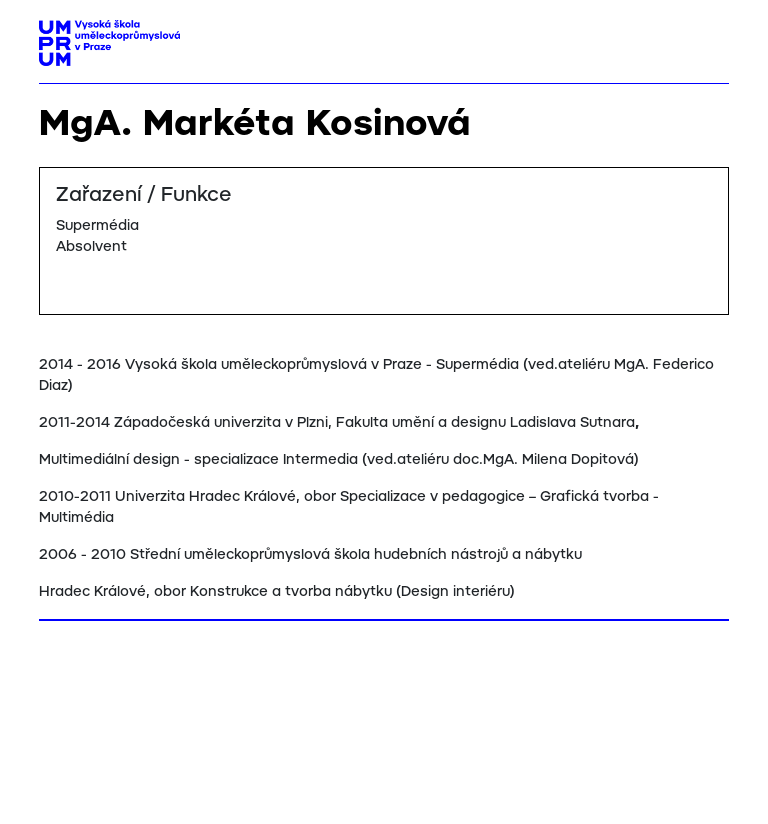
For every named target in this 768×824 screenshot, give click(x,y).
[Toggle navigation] (706, 37)
